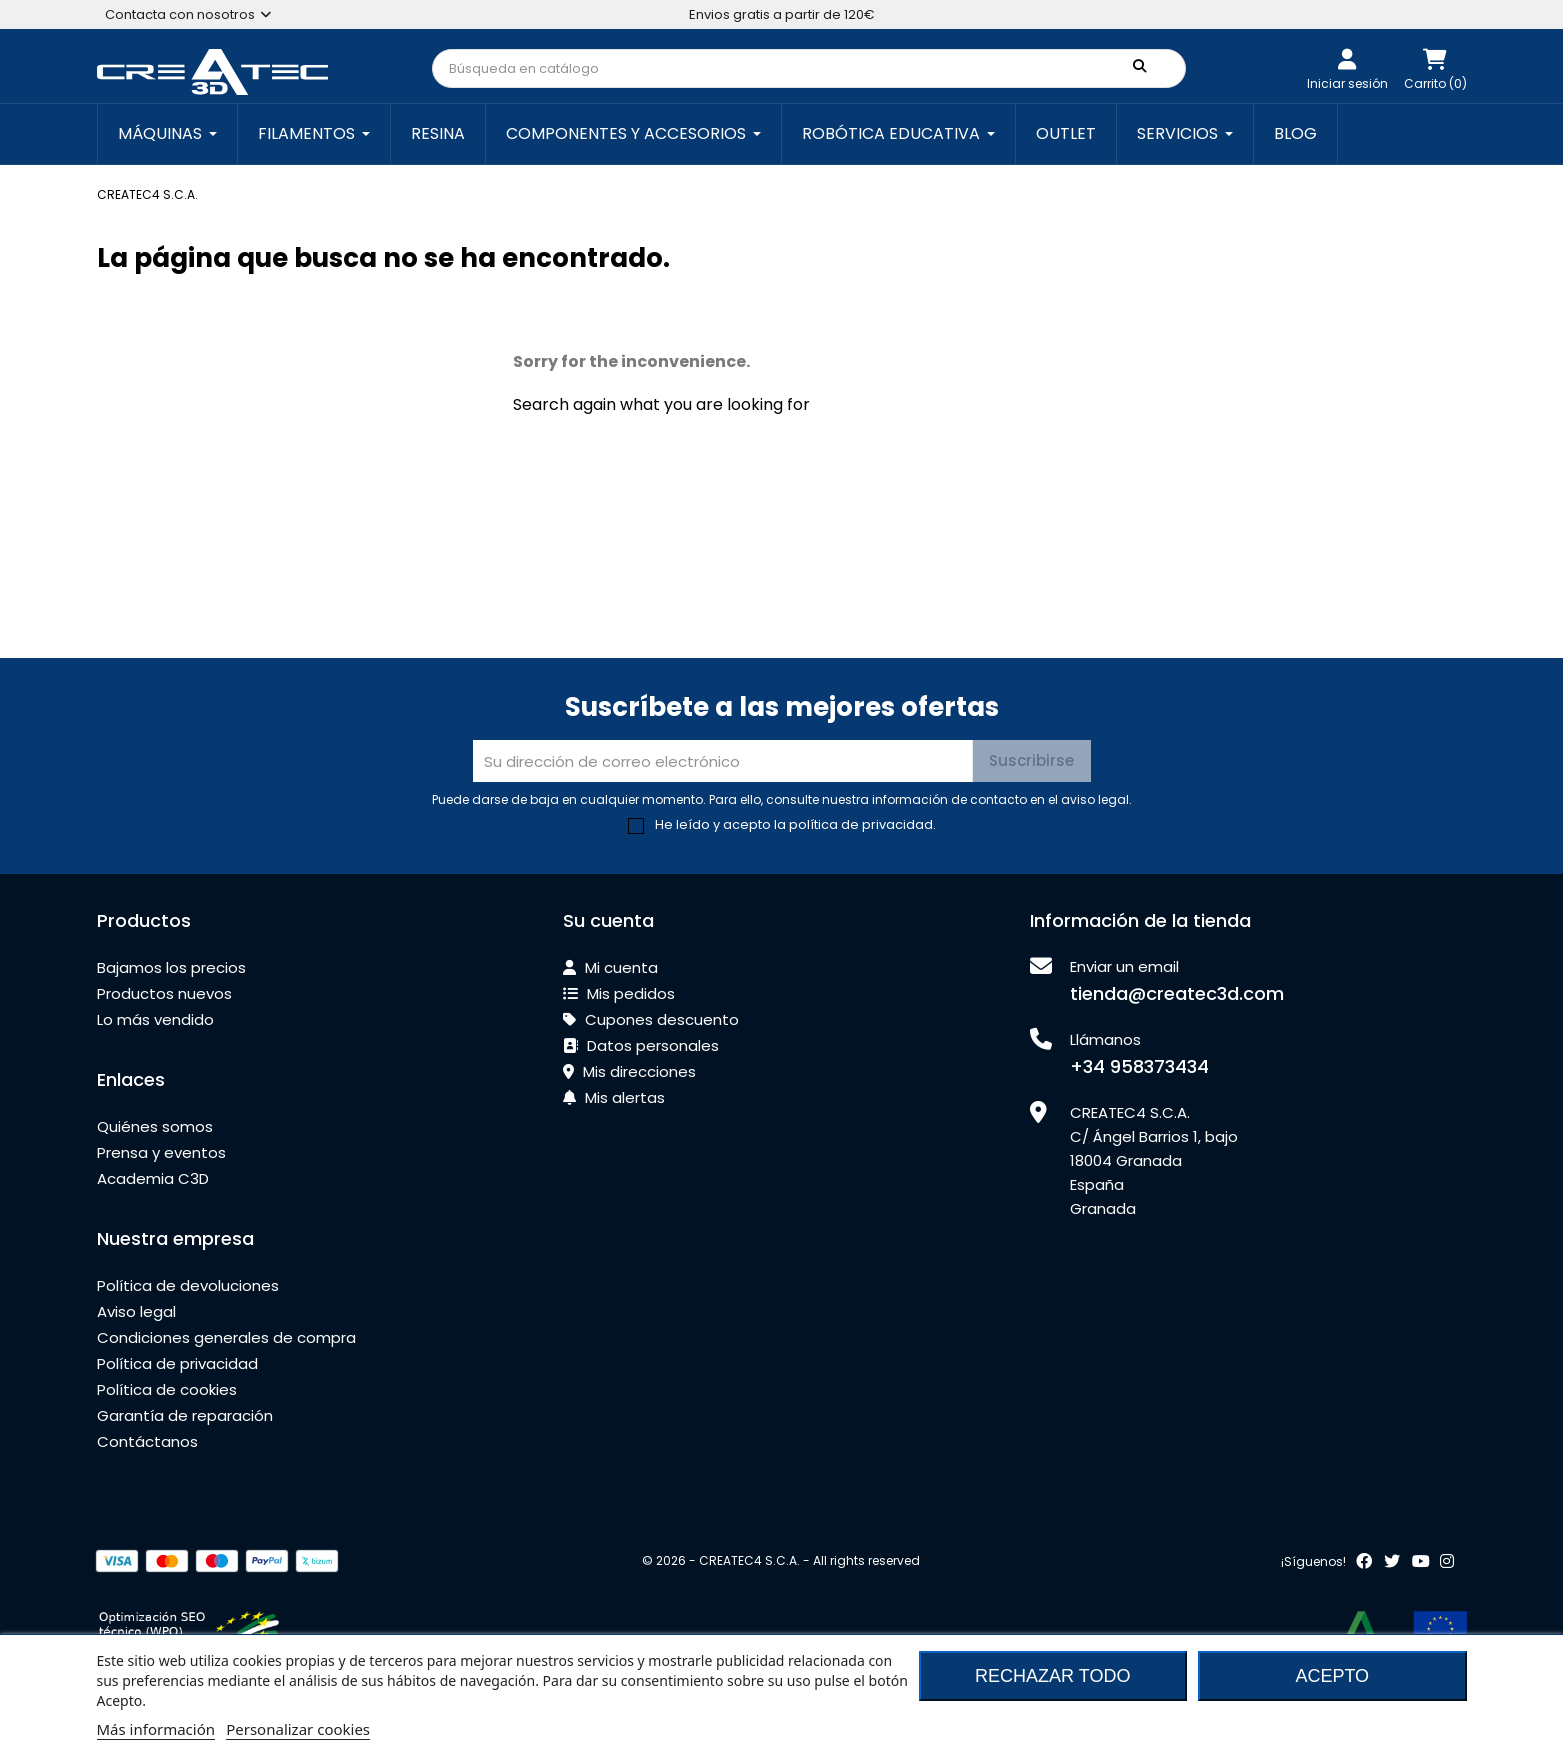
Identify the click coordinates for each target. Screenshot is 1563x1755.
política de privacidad (861, 824)
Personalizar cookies (298, 1729)
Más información (156, 1729)
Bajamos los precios (171, 967)
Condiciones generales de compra (226, 1337)
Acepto (1332, 1676)
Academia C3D (153, 1178)
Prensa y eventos (161, 1152)
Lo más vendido (155, 1019)
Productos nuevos (164, 993)
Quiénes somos (155, 1126)
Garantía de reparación (185, 1415)
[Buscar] (809, 68)
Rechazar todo (1052, 1676)
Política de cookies (167, 1389)
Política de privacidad (177, 1363)
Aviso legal (136, 1311)
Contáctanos (147, 1441)
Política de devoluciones (188, 1285)
